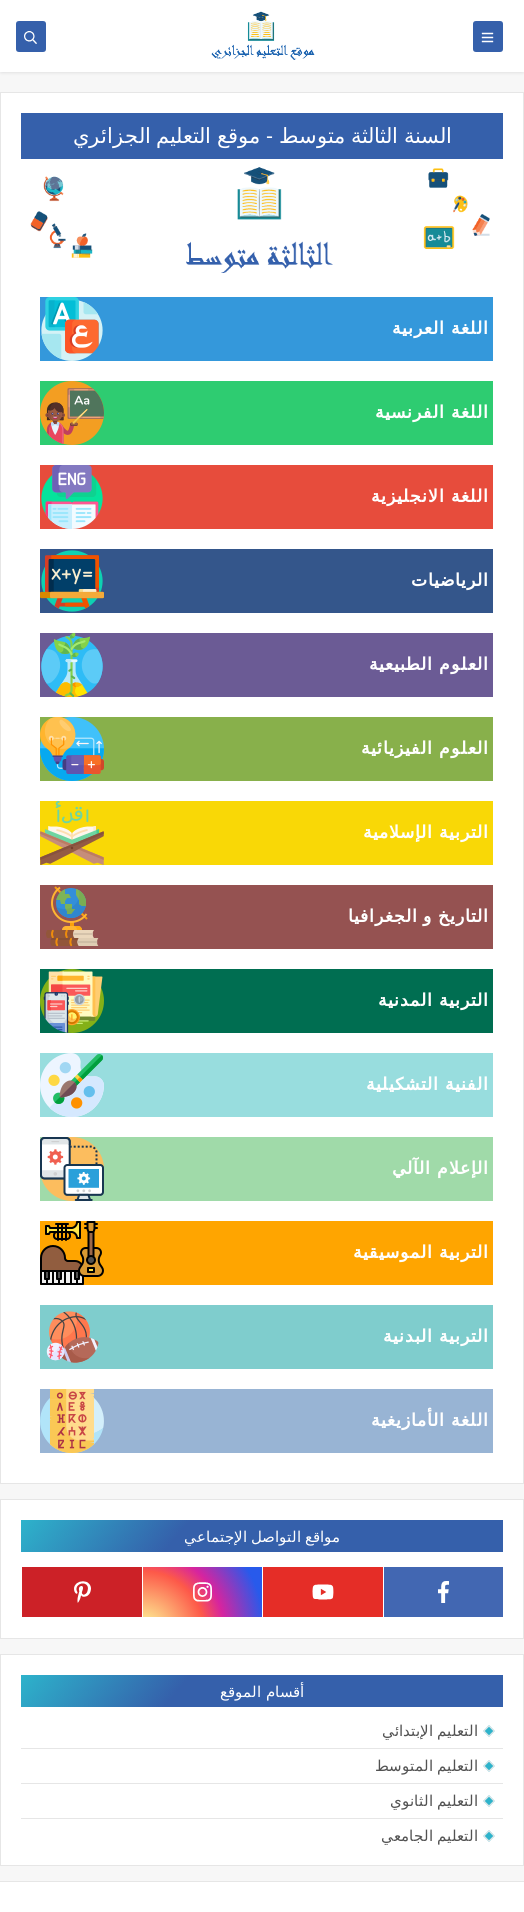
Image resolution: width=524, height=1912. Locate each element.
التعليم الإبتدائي (430, 1730)
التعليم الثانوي (434, 1800)
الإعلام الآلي (440, 1168)
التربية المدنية (433, 1000)
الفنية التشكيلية (427, 1084)
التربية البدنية (436, 1336)
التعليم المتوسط (426, 1765)
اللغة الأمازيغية (430, 1420)
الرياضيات (450, 580)
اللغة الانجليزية (430, 496)
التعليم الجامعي (429, 1835)
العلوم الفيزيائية (425, 748)
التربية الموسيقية (421, 1252)
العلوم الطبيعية (429, 664)
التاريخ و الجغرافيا (418, 916)
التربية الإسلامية (426, 832)
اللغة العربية (440, 328)
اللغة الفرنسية (432, 412)
